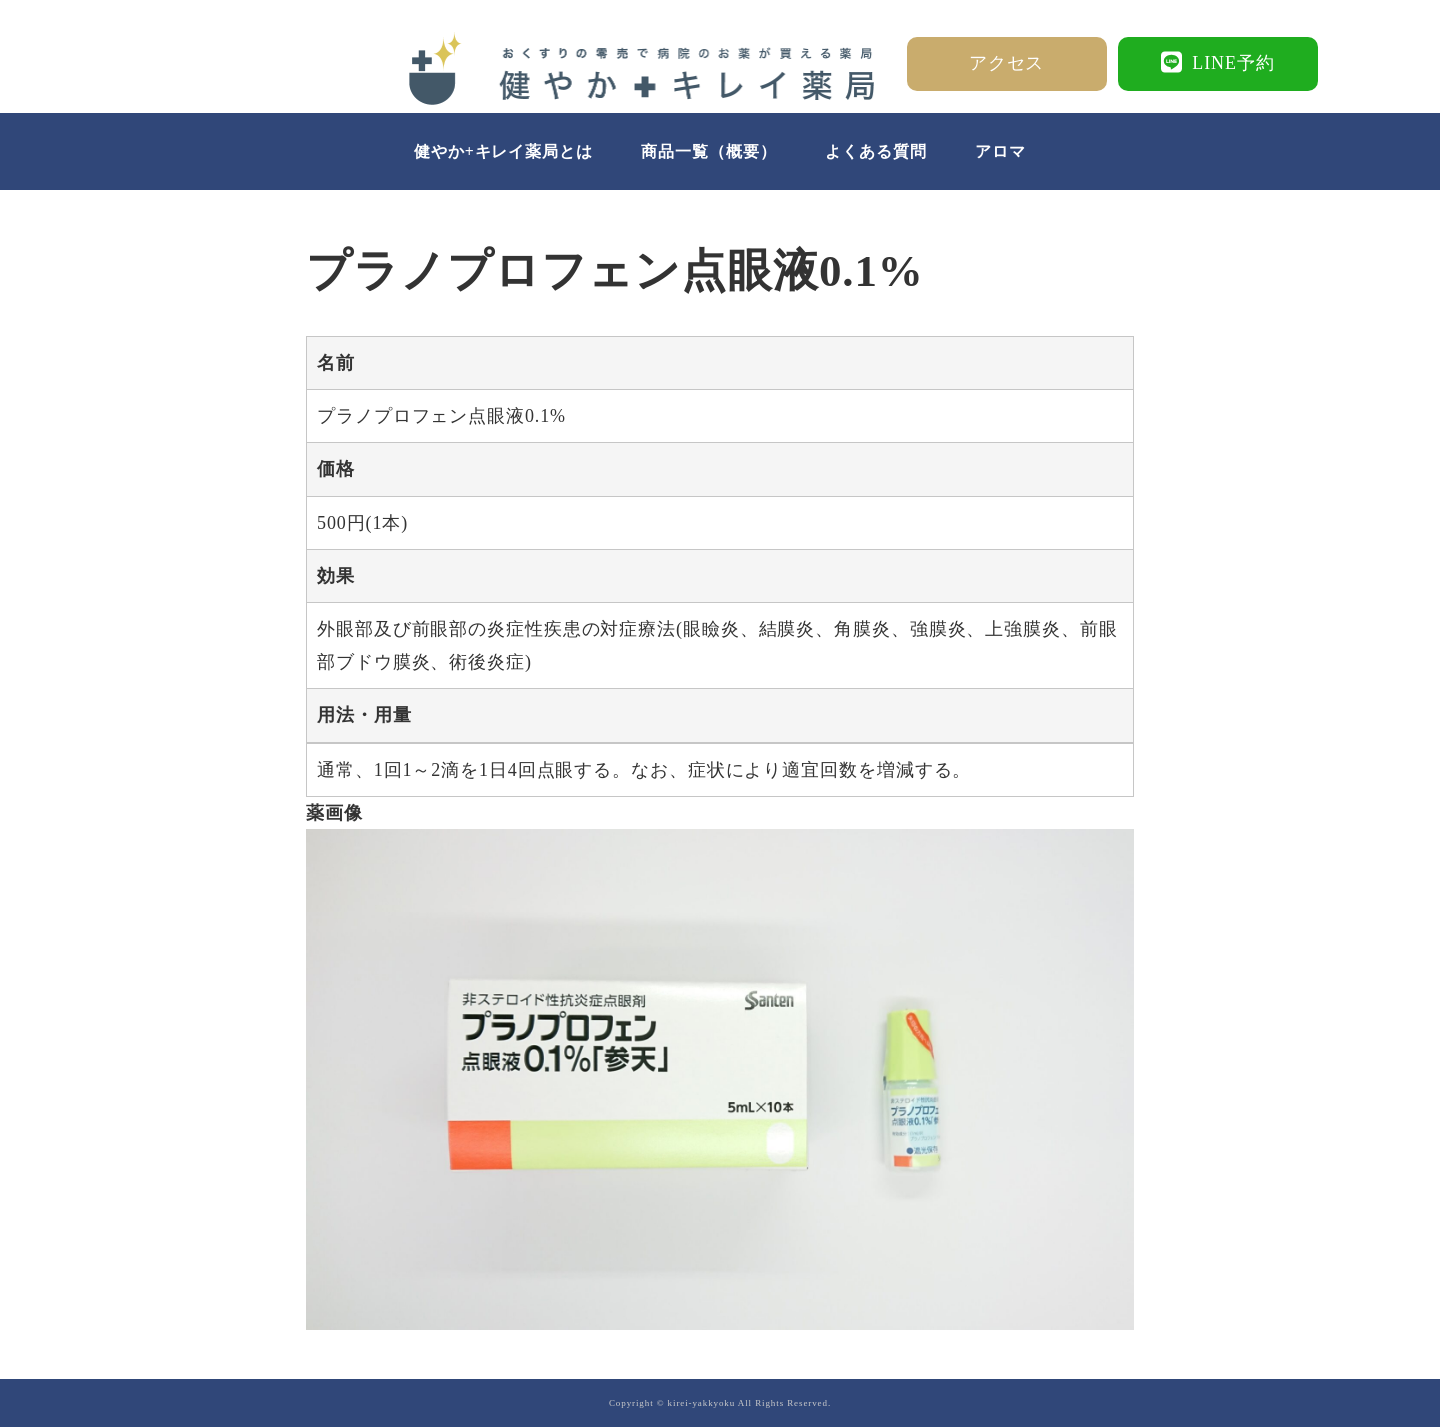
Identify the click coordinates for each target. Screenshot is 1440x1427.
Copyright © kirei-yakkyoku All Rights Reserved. (720, 1403)
